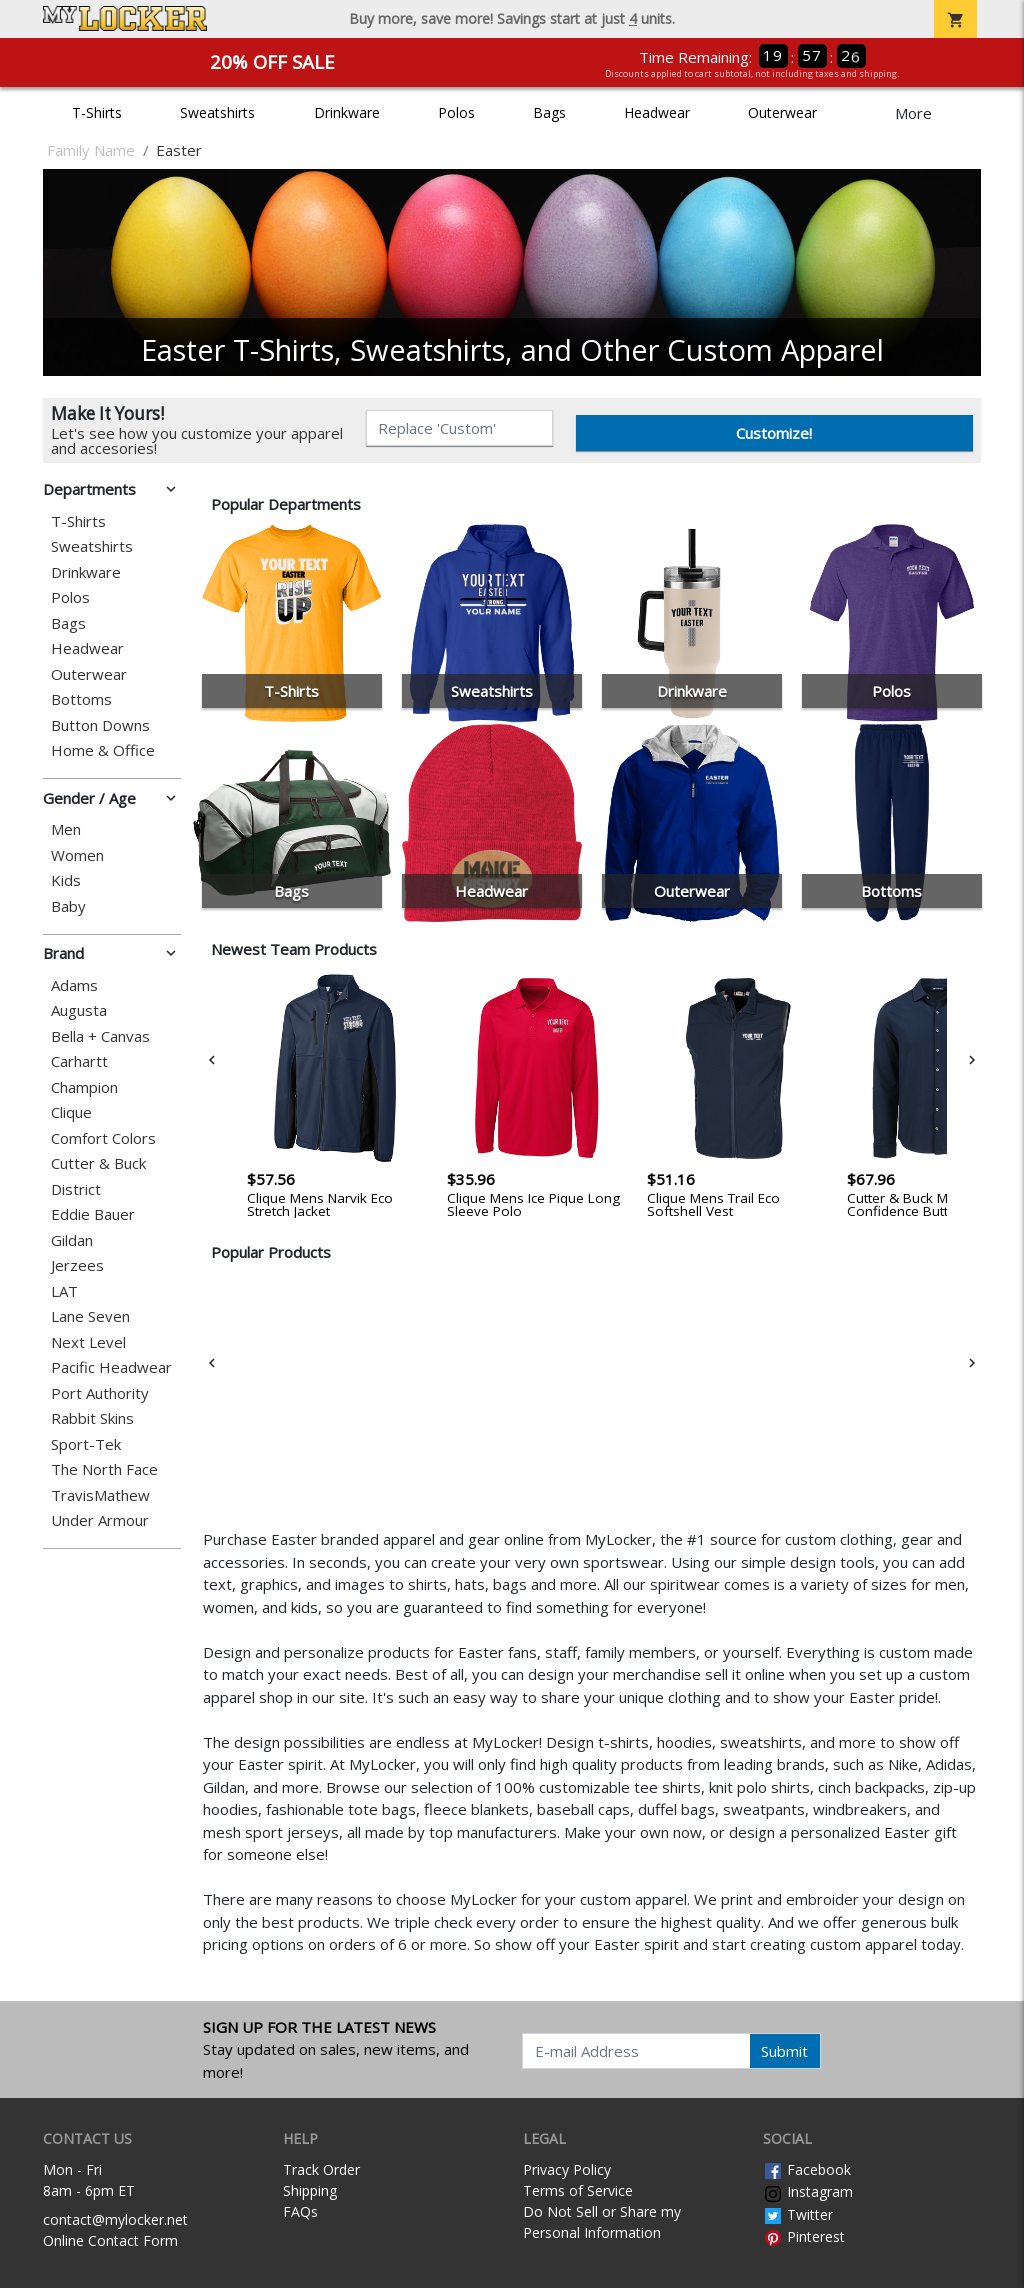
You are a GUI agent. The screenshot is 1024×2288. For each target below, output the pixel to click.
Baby (68, 906)
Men (66, 829)
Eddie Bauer (93, 1214)
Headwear (657, 112)
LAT (64, 1291)
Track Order (321, 2169)
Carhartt (79, 1061)
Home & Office (103, 750)
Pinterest (804, 2236)
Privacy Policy (567, 2169)
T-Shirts (97, 112)
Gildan (72, 1240)
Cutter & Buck (98, 1163)
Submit (784, 2051)
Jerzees (77, 1265)
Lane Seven (90, 1316)
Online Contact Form (110, 2240)
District (76, 1189)
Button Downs (100, 725)
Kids (66, 880)
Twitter (798, 2214)
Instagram (808, 2191)
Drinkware (347, 112)
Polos (456, 112)
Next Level (88, 1342)
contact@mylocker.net (115, 2219)
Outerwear (782, 112)
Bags (549, 112)
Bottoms (81, 699)
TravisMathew (100, 1495)
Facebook (807, 2169)
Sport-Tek (86, 1444)
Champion (84, 1087)
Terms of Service (578, 2190)
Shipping (310, 2190)
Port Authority (100, 1393)
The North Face (104, 1469)
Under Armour (100, 1520)
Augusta (79, 1010)
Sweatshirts (217, 112)
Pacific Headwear (111, 1367)
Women (77, 855)
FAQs (300, 2211)
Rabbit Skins (92, 1418)
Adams (74, 985)
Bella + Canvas (100, 1036)
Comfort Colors (103, 1138)
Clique (71, 1112)
